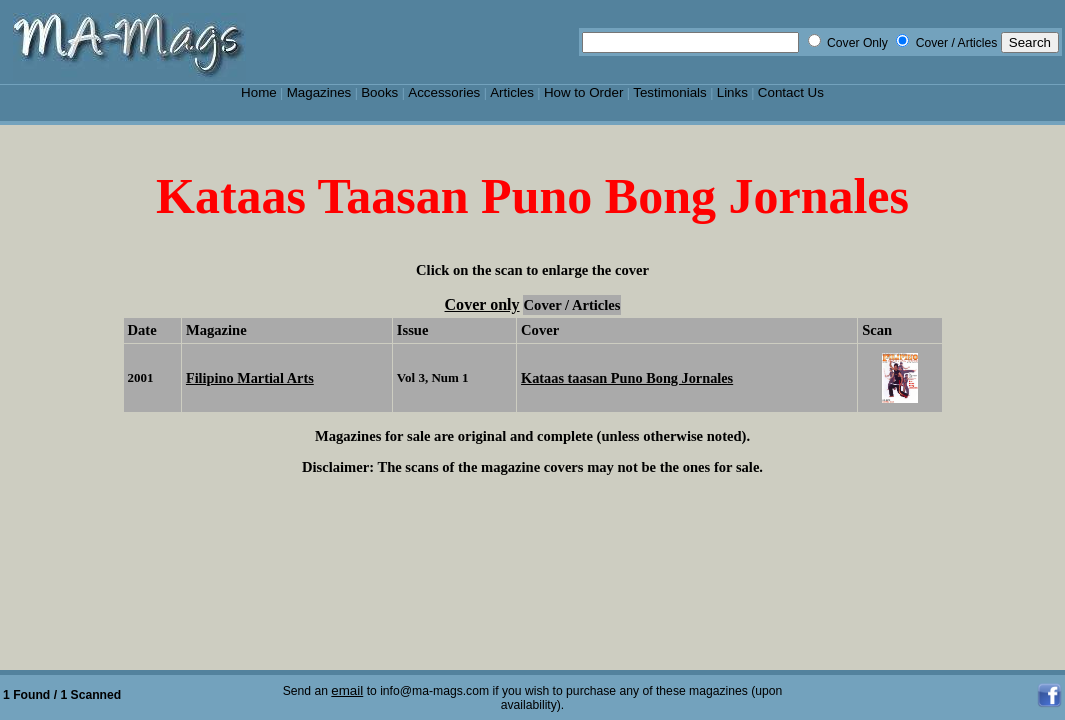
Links (732, 92)
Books (379, 92)
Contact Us (791, 92)
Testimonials (670, 92)
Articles (512, 92)
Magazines (319, 92)
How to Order (583, 92)
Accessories (444, 92)
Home (259, 92)
